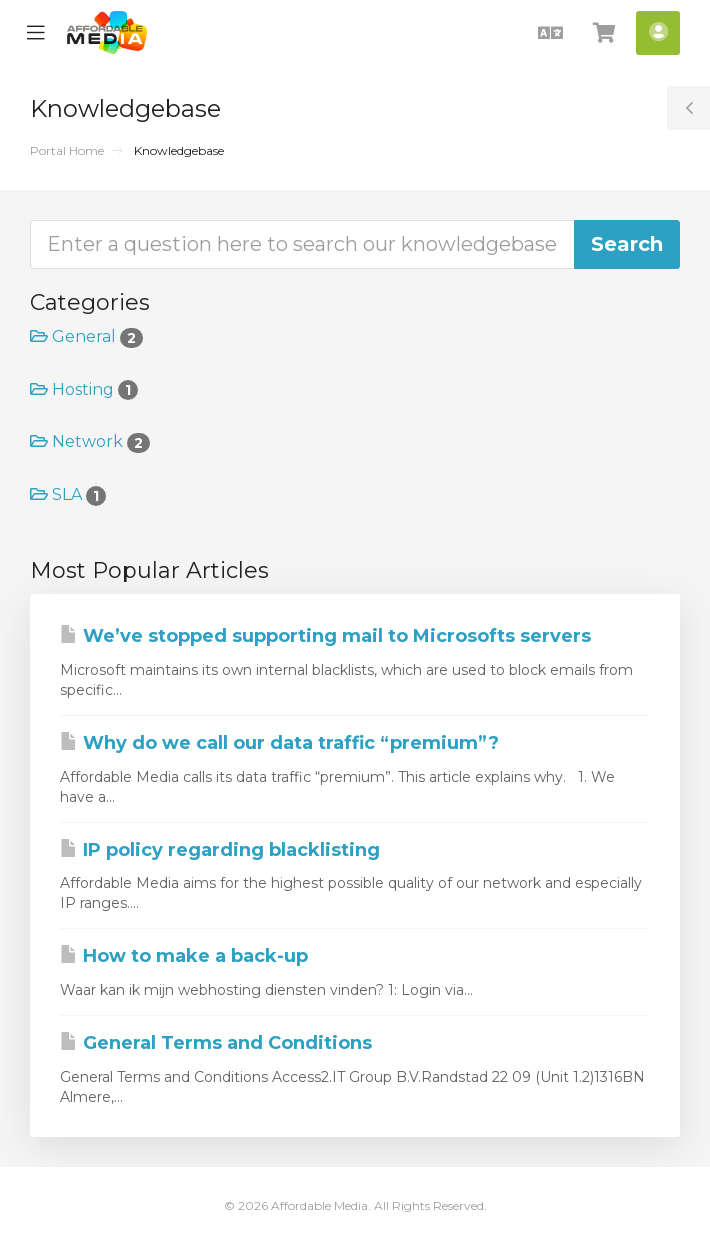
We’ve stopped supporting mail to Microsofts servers (325, 636)
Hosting (84, 389)
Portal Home (67, 150)
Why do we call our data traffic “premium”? (279, 743)
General (86, 336)
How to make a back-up (184, 956)
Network (90, 441)
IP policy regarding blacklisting (220, 850)
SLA (68, 494)
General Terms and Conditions (216, 1043)
